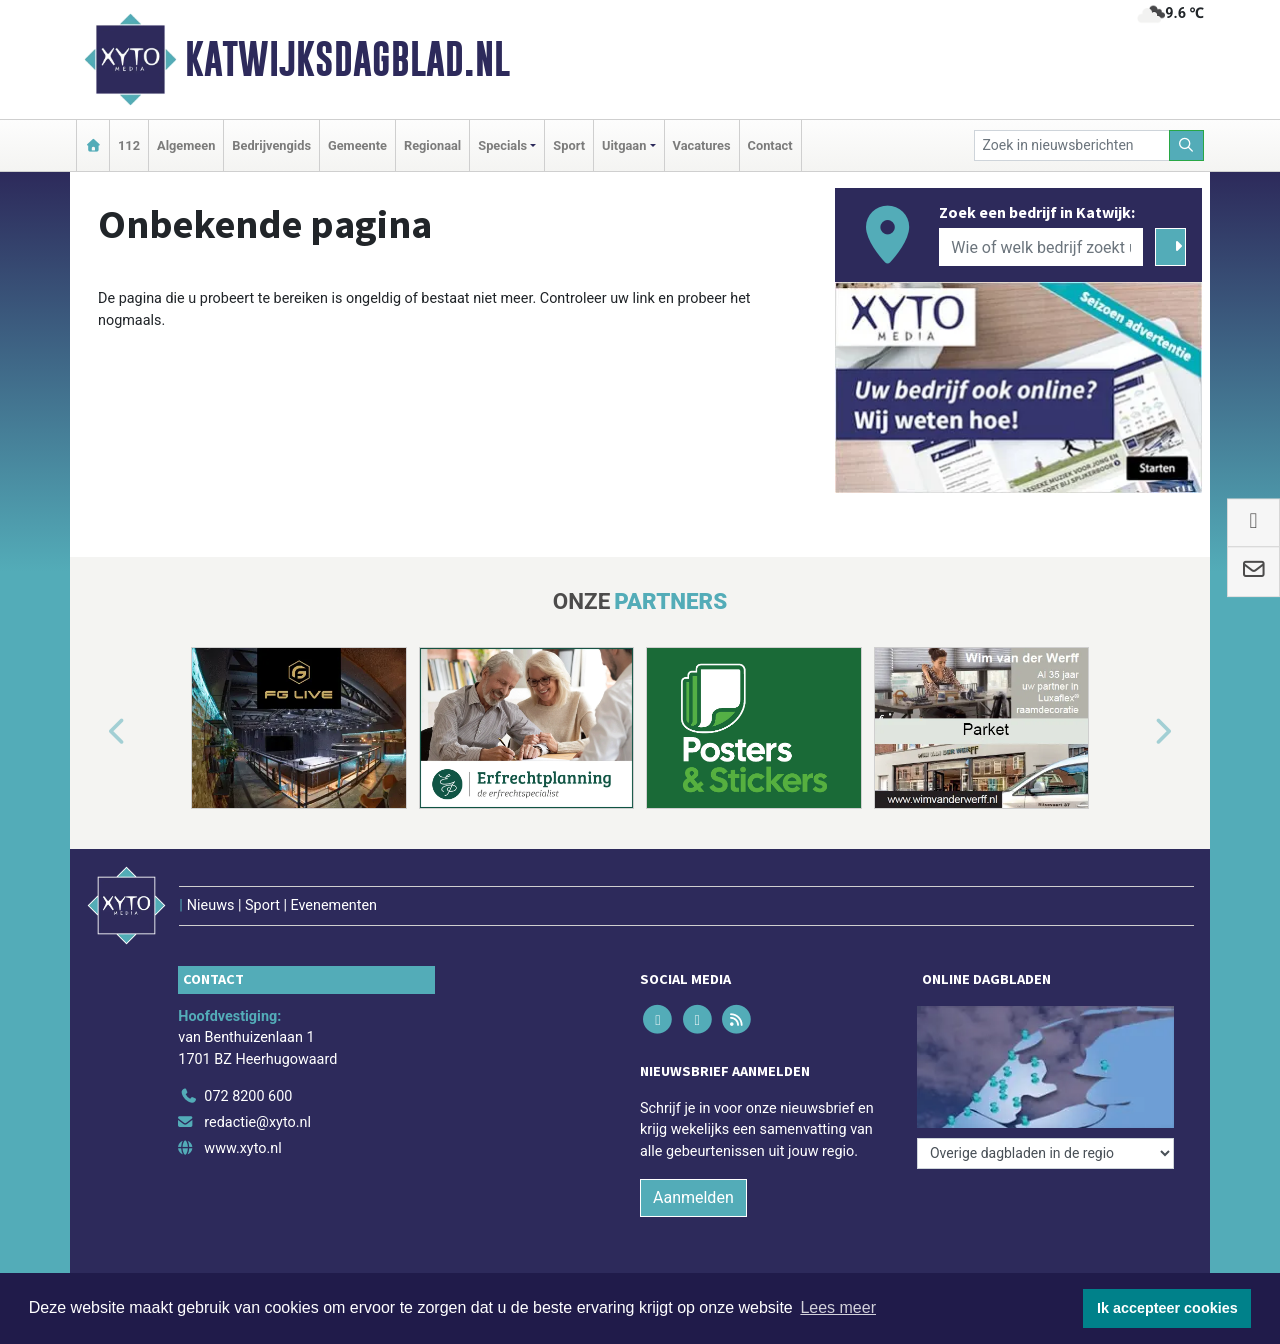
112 (129, 145)
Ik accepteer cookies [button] (1167, 1308)
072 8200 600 (248, 1096)
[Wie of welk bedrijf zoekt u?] (1041, 247)
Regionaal (432, 145)
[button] (94, 732)
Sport (569, 145)
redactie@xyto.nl (257, 1122)
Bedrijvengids (271, 145)
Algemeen (186, 145)
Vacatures (702, 145)
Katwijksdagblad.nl (347, 59)
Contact (770, 145)
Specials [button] (502, 145)
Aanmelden (693, 1197)
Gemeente (357, 145)
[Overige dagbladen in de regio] (1045, 1153)
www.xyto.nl (242, 1148)
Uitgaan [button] (624, 145)
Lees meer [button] (838, 1307)
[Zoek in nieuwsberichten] (1072, 145)
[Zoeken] (1187, 145)
